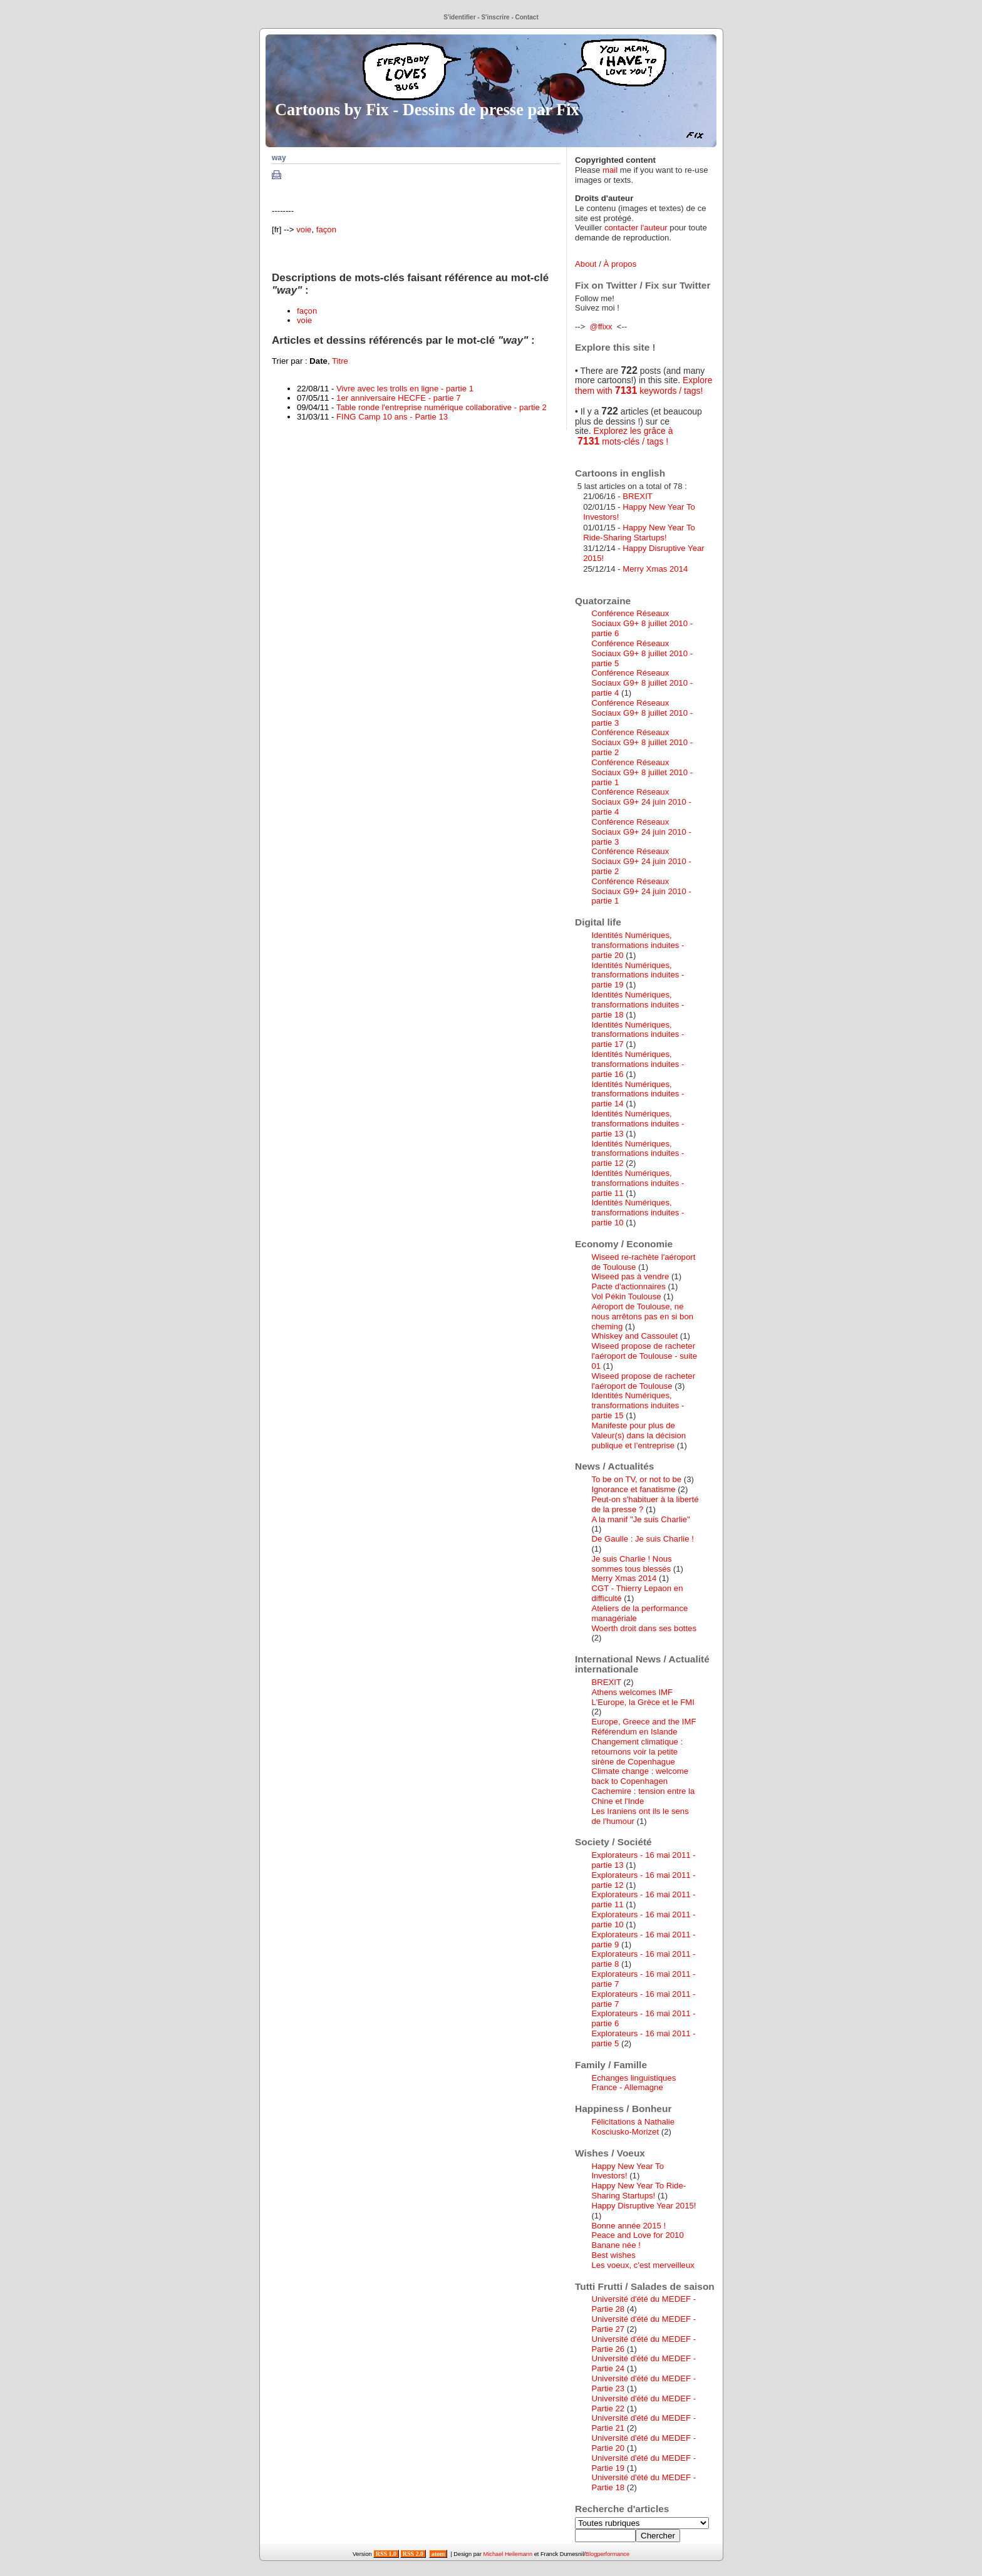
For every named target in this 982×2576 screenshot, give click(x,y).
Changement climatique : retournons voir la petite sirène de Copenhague (637, 1751)
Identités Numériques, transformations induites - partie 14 (637, 1094)
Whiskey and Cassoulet (634, 1336)
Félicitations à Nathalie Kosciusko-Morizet (632, 2126)
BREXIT (638, 496)
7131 (626, 390)
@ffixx (600, 326)
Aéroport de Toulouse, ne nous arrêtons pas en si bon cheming (642, 1316)
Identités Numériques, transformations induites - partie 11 (637, 1183)
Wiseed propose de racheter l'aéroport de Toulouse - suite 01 (644, 1356)
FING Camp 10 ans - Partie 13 (392, 416)
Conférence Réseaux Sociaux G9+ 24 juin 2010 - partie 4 (641, 802)
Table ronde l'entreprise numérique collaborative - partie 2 (441, 407)
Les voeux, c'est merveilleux (643, 2265)
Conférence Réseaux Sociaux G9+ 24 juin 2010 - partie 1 (641, 891)
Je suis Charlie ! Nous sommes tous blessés (631, 1564)
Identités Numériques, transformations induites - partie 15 (637, 1405)
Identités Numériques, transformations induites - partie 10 (637, 1212)
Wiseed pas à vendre (630, 1276)
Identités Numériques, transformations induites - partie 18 (637, 1004)
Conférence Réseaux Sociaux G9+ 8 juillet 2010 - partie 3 (642, 713)
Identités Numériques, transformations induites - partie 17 (637, 1034)
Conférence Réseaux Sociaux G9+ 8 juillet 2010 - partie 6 (642, 623)
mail (610, 170)
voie (303, 229)
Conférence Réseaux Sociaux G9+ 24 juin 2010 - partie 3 (641, 832)
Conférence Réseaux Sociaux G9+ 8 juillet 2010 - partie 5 (642, 653)
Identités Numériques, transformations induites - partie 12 (637, 1153)
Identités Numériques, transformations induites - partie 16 (637, 1064)
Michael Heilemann (508, 2554)
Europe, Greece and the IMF (643, 1721)
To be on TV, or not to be (636, 1479)
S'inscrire (495, 17)
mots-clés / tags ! (633, 441)
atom (438, 2553)
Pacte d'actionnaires (628, 1286)
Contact (527, 17)
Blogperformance (607, 2554)
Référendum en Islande (634, 1731)
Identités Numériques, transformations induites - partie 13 (637, 1123)
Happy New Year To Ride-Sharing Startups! (639, 532)
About (585, 264)
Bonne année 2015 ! (628, 2225)
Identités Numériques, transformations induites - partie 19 (637, 975)
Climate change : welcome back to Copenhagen (639, 1776)
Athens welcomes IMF (632, 1692)
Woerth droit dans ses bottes (643, 1628)
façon (326, 229)
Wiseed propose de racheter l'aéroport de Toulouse (643, 1381)
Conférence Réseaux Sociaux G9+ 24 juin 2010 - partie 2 (641, 861)
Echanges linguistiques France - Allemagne (633, 2083)
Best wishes (613, 2255)
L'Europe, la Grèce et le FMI (643, 1702)
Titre (340, 361)
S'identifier (459, 17)
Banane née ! (615, 2245)
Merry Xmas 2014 (655, 569)
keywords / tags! (670, 391)
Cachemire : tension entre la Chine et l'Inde (643, 1796)
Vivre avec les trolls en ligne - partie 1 (404, 388)
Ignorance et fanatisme (633, 1489)
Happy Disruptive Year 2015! (643, 2205)
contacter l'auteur (636, 227)
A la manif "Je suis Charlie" (640, 1519)
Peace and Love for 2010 (637, 2235)
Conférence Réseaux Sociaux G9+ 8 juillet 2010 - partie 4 (642, 683)
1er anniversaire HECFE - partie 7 (398, 398)
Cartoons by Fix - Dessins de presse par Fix (427, 109)
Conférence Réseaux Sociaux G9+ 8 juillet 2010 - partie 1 (642, 772)
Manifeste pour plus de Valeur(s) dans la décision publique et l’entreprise (638, 1435)
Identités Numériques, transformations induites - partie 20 (637, 945)
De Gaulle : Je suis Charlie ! (642, 1538)
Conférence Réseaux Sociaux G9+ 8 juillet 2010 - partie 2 (642, 742)
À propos (619, 264)
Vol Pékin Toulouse (626, 1296)
